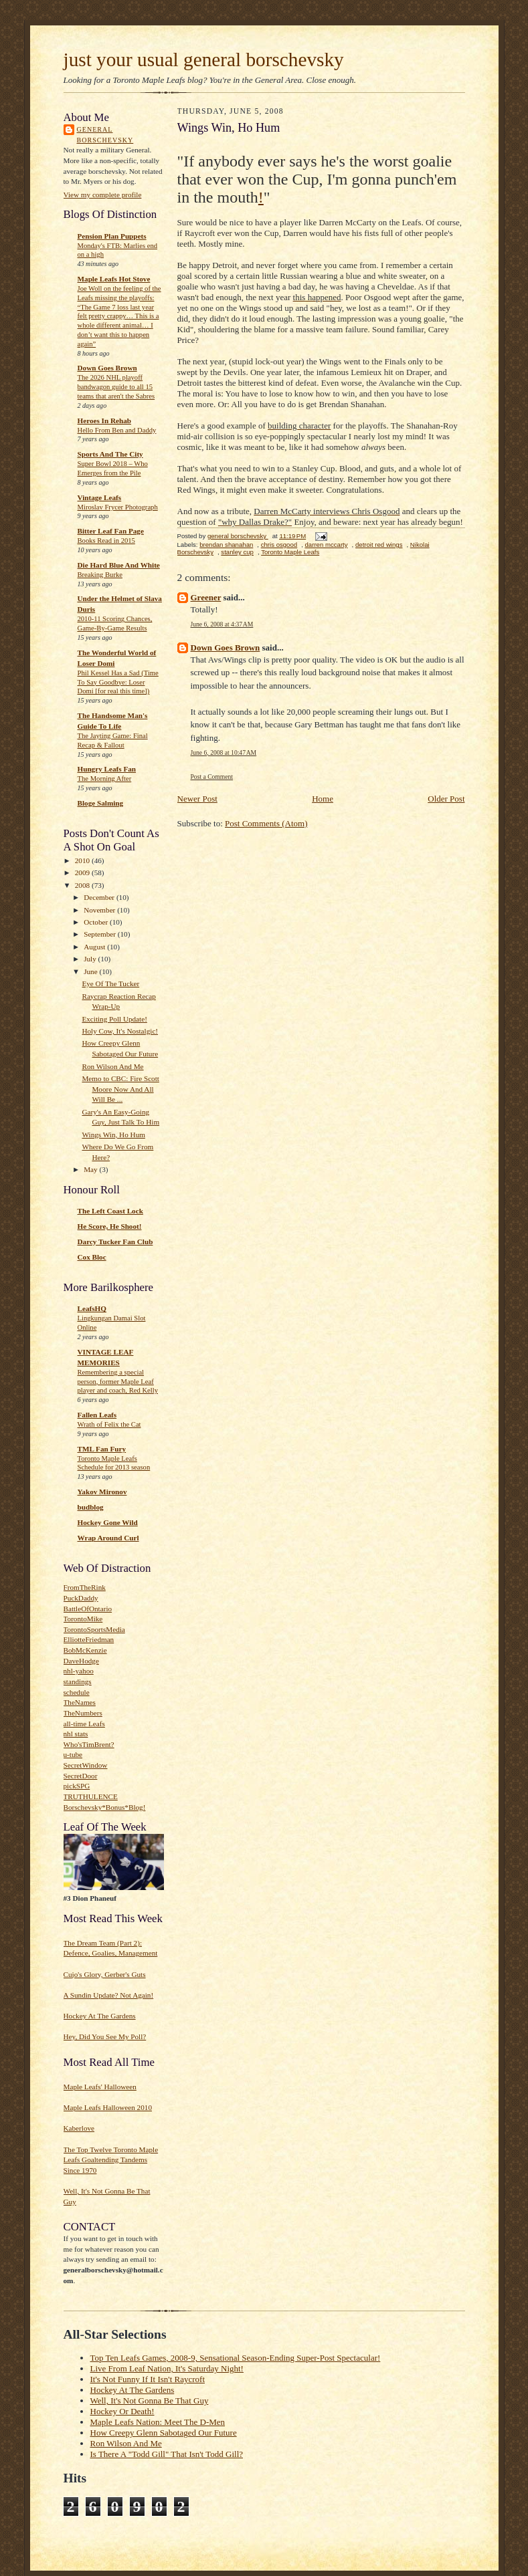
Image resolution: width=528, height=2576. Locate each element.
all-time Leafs (84, 1724)
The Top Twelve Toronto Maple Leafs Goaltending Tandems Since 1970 (111, 2159)
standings (78, 1681)
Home (322, 799)
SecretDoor (81, 1776)
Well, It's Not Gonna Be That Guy (149, 2400)
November (100, 910)
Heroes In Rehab (104, 421)
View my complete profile (103, 195)
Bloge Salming (101, 803)
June (91, 971)
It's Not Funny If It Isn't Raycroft (147, 2379)
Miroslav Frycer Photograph (118, 507)
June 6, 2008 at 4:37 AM (222, 624)
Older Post (446, 799)
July (91, 959)
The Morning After (105, 778)
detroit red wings (379, 544)
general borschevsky (105, 135)
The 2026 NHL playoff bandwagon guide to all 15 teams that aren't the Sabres (116, 387)
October (97, 922)
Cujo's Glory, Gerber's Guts (105, 1974)
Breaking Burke (100, 574)
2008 (83, 885)
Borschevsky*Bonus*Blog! (105, 1807)
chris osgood (279, 544)
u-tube (73, 1754)
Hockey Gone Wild (108, 1522)
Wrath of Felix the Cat (109, 1424)
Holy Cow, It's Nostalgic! (120, 1031)
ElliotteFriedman (89, 1639)
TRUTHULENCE (91, 1796)
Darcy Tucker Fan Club (115, 1242)
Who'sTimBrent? (89, 1744)
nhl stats (76, 1734)
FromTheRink (85, 1587)
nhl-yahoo (79, 1671)
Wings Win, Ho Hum (113, 1135)
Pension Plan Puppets (112, 236)
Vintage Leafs (100, 497)
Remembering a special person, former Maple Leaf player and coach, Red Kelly (118, 1382)
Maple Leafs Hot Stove (114, 279)
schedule (77, 1692)
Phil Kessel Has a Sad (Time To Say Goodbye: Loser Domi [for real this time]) (118, 682)
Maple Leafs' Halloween (100, 2087)
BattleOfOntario (88, 1609)
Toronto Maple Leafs (290, 552)
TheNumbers (83, 1713)
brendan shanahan (226, 544)
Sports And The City (110, 454)
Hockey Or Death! (122, 2411)
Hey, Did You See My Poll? (105, 2036)
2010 (83, 860)
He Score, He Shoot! (110, 1226)
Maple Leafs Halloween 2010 (108, 2107)
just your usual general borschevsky (204, 59)
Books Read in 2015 (106, 540)
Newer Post (197, 799)
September (101, 934)
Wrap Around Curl (108, 1538)
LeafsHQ (92, 1308)
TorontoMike (83, 1619)
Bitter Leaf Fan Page (111, 531)
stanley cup (237, 552)
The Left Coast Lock (110, 1211)
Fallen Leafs (97, 1415)
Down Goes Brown (107, 368)
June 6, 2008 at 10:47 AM (224, 752)
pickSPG (77, 1786)
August (95, 947)
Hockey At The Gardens (100, 2016)
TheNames (80, 1702)
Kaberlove (79, 2128)
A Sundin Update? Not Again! (109, 1995)
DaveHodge (81, 1661)
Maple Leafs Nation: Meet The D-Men (158, 2422)
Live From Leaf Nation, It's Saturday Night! (167, 2368)
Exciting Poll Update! (114, 1019)
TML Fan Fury (102, 1449)
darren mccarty (326, 544)
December (100, 897)
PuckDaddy (81, 1598)
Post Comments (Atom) (266, 823)
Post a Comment (212, 776)
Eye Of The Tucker (110, 983)
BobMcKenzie (85, 1650)
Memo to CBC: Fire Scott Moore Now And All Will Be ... (120, 1088)
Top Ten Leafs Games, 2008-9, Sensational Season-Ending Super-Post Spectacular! (235, 2358)
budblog (91, 1507)
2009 (83, 872)
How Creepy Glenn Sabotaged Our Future (163, 2433)
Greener (206, 597)
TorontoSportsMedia (94, 1629)
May (91, 1169)
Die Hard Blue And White (119, 565)
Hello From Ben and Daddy (117, 430)
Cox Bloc (92, 1257)
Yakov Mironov (102, 1492)
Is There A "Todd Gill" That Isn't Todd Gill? (167, 2454)
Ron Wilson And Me (112, 1066)
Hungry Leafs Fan (107, 769)
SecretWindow (86, 1765)
